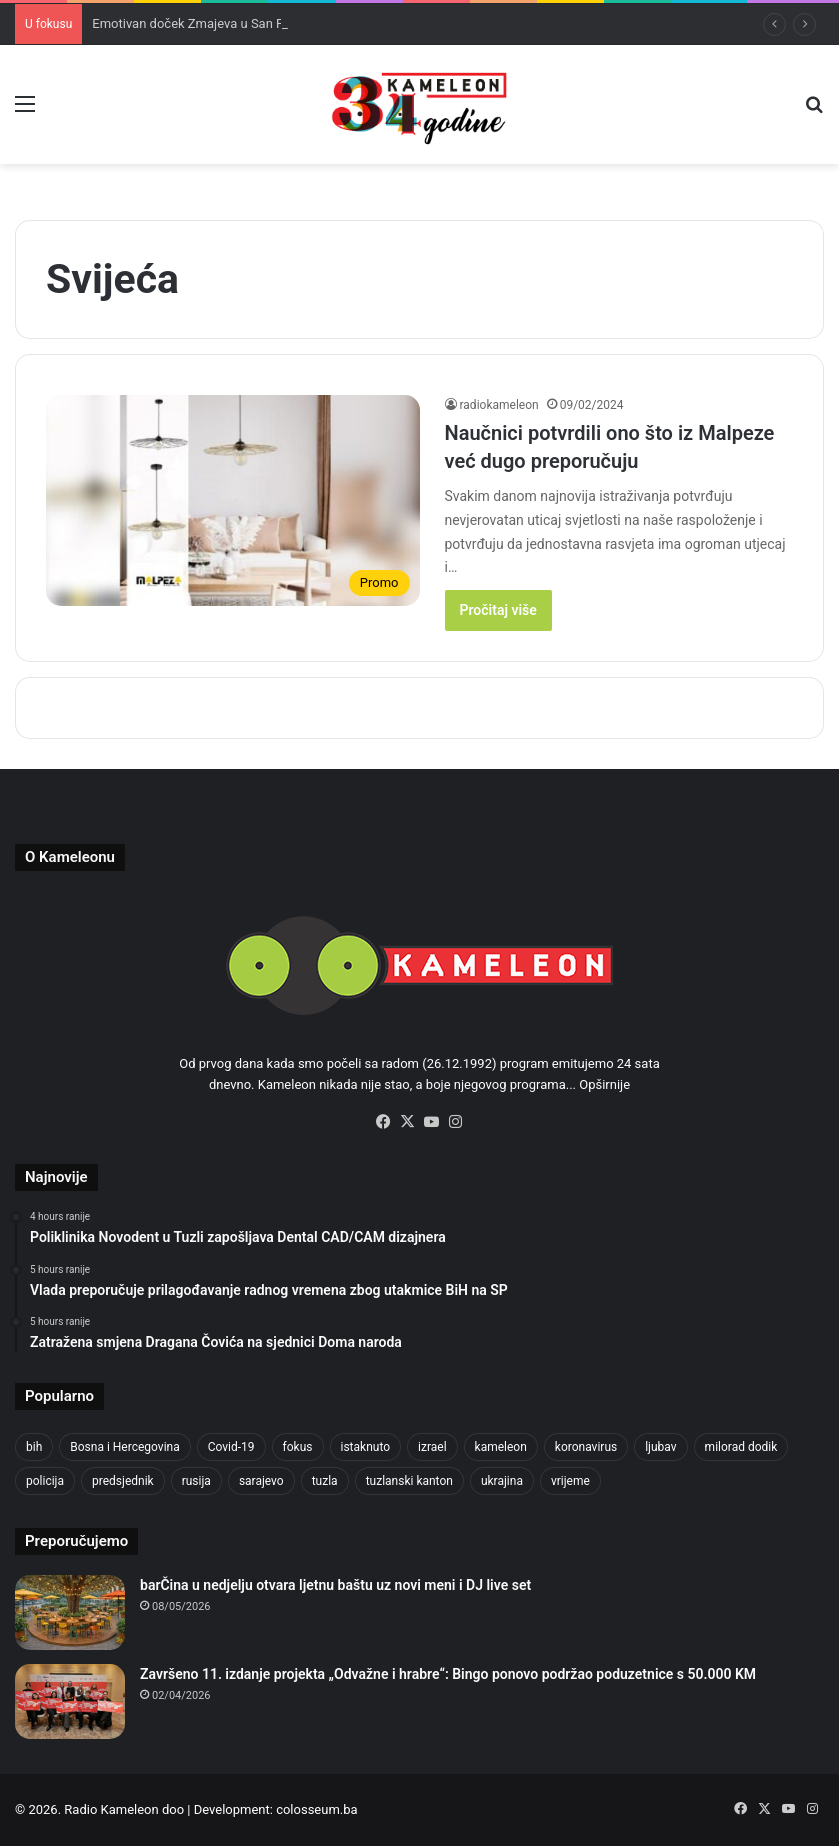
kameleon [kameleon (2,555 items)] (501, 1447)
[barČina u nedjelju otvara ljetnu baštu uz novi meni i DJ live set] (70, 1612)
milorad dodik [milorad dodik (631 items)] (741, 1447)
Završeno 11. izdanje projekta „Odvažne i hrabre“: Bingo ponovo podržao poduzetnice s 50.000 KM (448, 1674)
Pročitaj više (498, 610)
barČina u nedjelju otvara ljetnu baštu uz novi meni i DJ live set (335, 1585)
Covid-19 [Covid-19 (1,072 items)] (231, 1447)
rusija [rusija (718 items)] (196, 1481)
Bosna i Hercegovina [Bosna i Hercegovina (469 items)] (124, 1447)
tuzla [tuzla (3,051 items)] (325, 1481)
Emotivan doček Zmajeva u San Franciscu (212, 23)
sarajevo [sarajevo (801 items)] (261, 1481)
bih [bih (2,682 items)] (34, 1447)
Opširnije (604, 1084)
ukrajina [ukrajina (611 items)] (502, 1481)
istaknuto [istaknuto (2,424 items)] (366, 1447)
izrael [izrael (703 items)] (432, 1447)
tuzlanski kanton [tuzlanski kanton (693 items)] (409, 1481)
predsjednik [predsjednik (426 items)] (123, 1481)
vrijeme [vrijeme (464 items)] (570, 1481)
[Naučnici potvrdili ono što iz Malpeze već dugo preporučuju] (233, 500)
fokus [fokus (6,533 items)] (298, 1447)
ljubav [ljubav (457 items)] (660, 1447)
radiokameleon (499, 405)
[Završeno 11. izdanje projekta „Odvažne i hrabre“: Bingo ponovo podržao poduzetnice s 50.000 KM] (70, 1701)
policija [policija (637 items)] (45, 1481)
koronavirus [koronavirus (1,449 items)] (586, 1447)
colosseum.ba (316, 1809)
